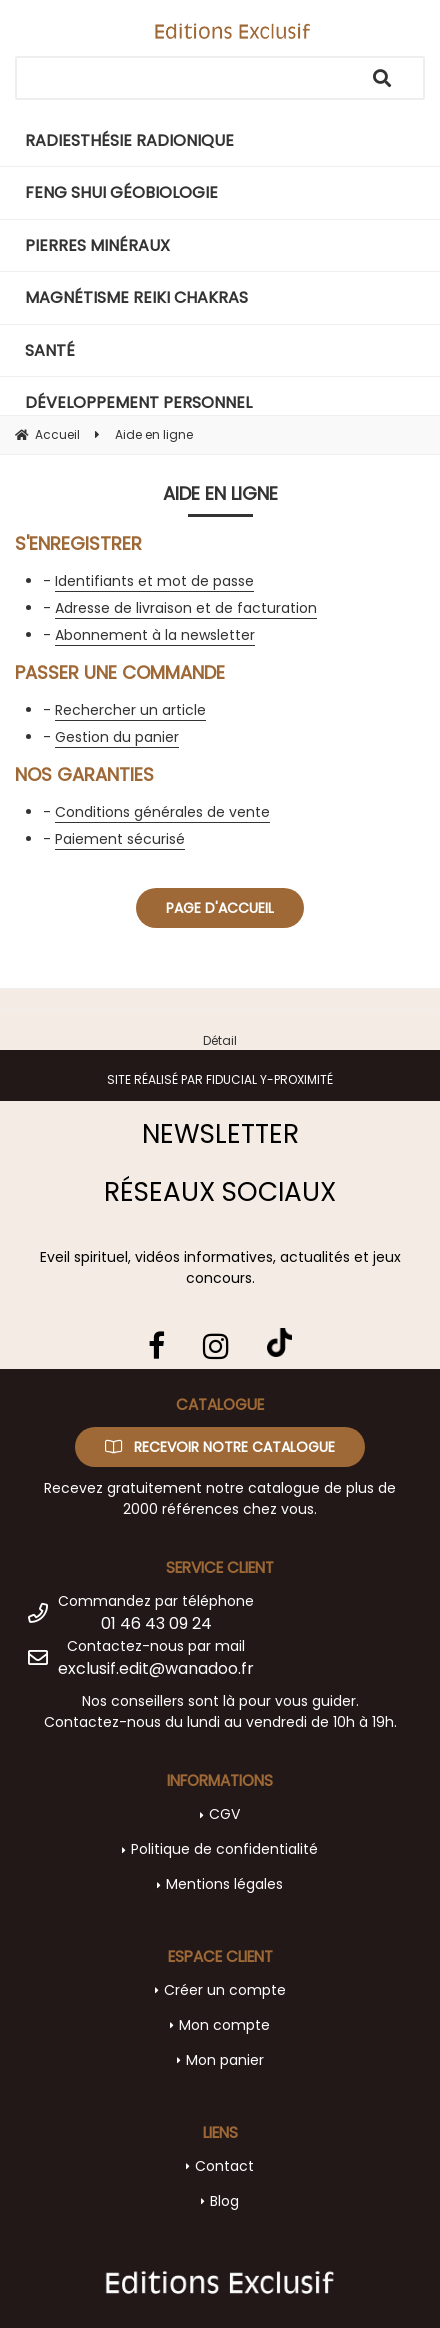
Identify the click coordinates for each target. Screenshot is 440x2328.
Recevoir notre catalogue (220, 1447)
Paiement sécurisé (120, 839)
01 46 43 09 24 (156, 1623)
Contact (224, 2166)
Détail (220, 1040)
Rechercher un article (130, 710)
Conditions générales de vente (162, 812)
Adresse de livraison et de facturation (186, 608)
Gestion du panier (117, 737)
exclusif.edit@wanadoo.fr (156, 1668)
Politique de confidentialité (224, 1849)
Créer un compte (225, 1990)
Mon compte (224, 2025)
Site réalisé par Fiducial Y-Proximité (220, 1079)
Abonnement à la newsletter (155, 635)
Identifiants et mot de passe (154, 581)
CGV (224, 1814)
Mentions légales (224, 1884)
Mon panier (225, 2060)
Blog (224, 2201)
